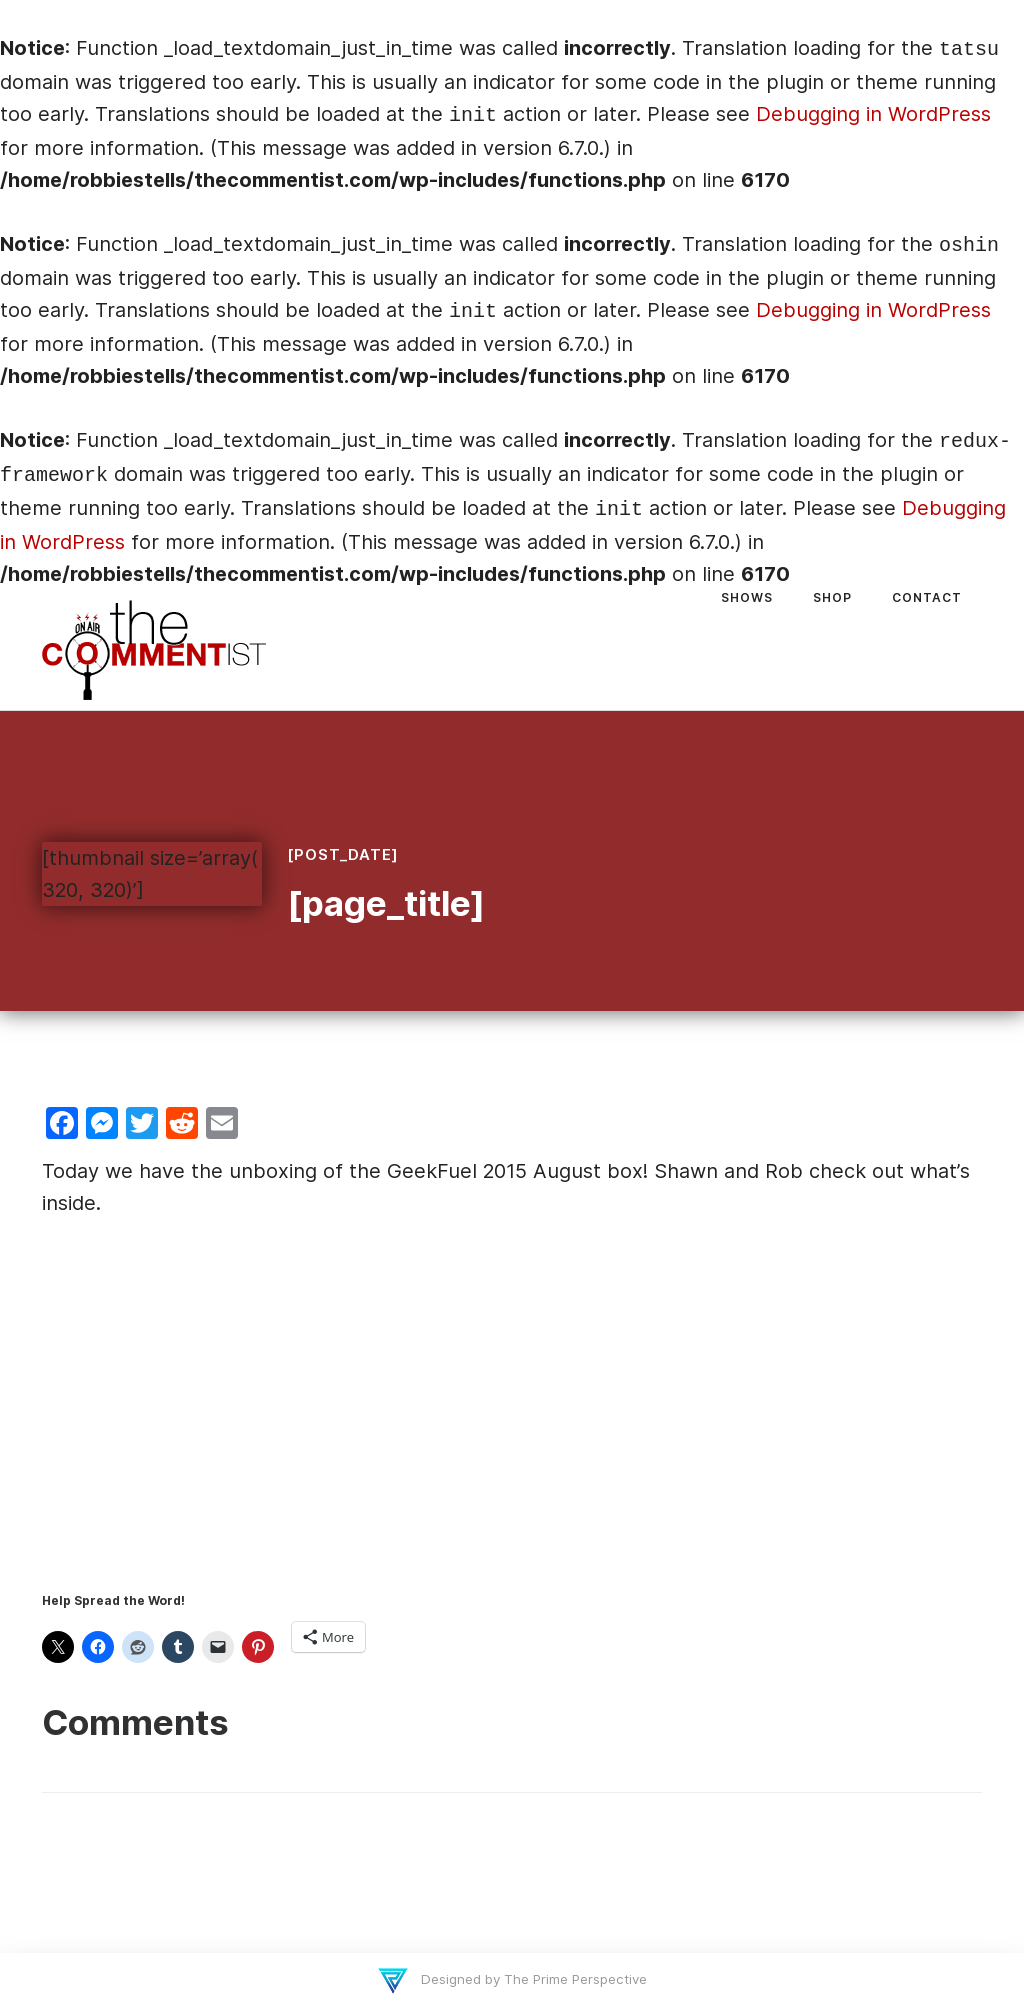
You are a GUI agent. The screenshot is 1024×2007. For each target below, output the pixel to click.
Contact (927, 597)
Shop (832, 597)
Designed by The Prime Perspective (532, 1979)
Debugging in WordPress (873, 114)
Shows (747, 597)
